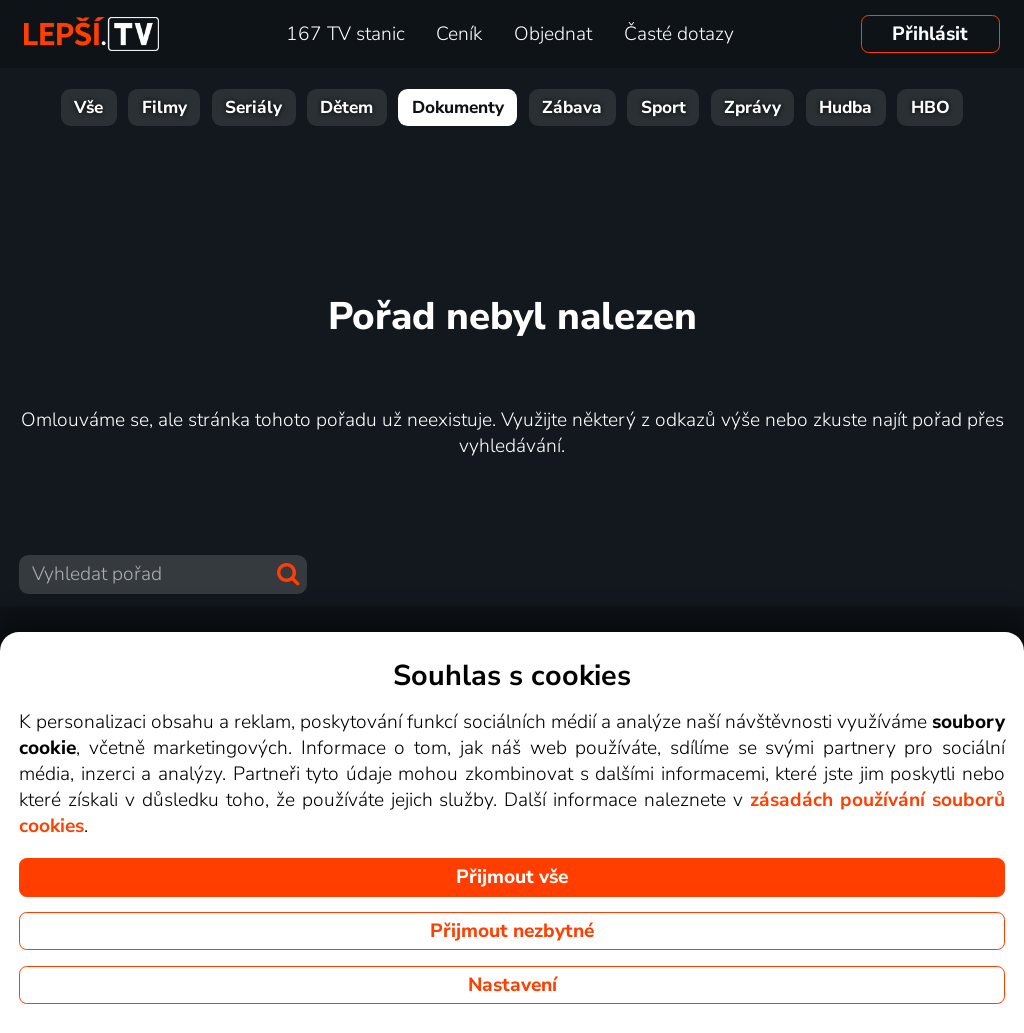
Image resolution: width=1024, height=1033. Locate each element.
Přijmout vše (512, 877)
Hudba (845, 107)
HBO (930, 107)
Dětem (346, 107)
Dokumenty (458, 107)
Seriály (253, 107)
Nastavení (512, 985)
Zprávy (752, 107)
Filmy (164, 107)
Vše (88, 107)
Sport (663, 107)
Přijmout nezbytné (512, 931)
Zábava (572, 107)
